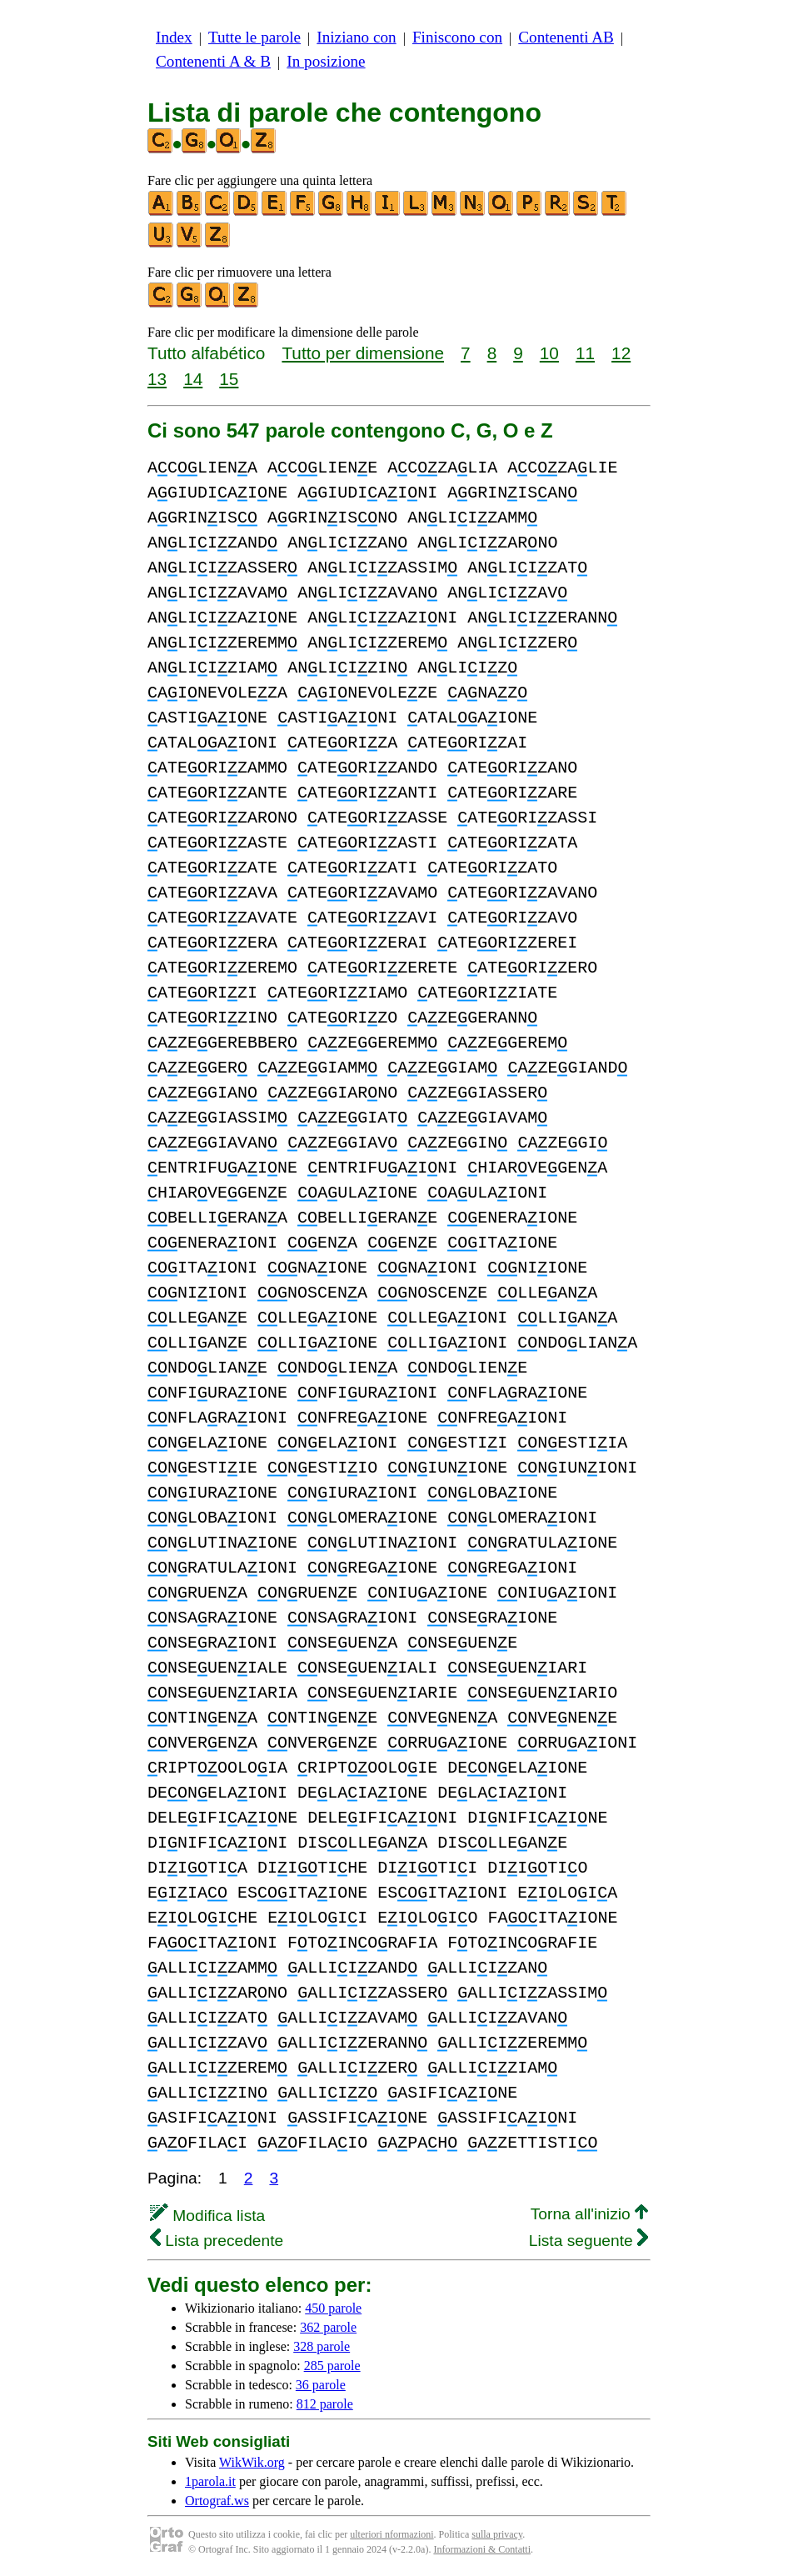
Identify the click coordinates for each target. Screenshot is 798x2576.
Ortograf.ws (217, 2500)
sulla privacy (496, 2534)
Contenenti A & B (213, 61)
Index (174, 37)
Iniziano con (356, 37)
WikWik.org (252, 2462)
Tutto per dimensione (363, 353)
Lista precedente (216, 2240)
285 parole (332, 2365)
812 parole (325, 2404)
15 (228, 378)
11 (585, 353)
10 (549, 353)
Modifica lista (207, 2215)
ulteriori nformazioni (391, 2534)
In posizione (326, 61)
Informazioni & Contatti (482, 2549)
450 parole (333, 2308)
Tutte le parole (254, 37)
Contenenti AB (566, 37)
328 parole (321, 2346)
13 (157, 378)
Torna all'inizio (589, 2214)
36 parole (321, 2385)
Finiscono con (457, 37)
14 (192, 378)
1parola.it (210, 2481)
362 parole (328, 2327)
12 (621, 353)
